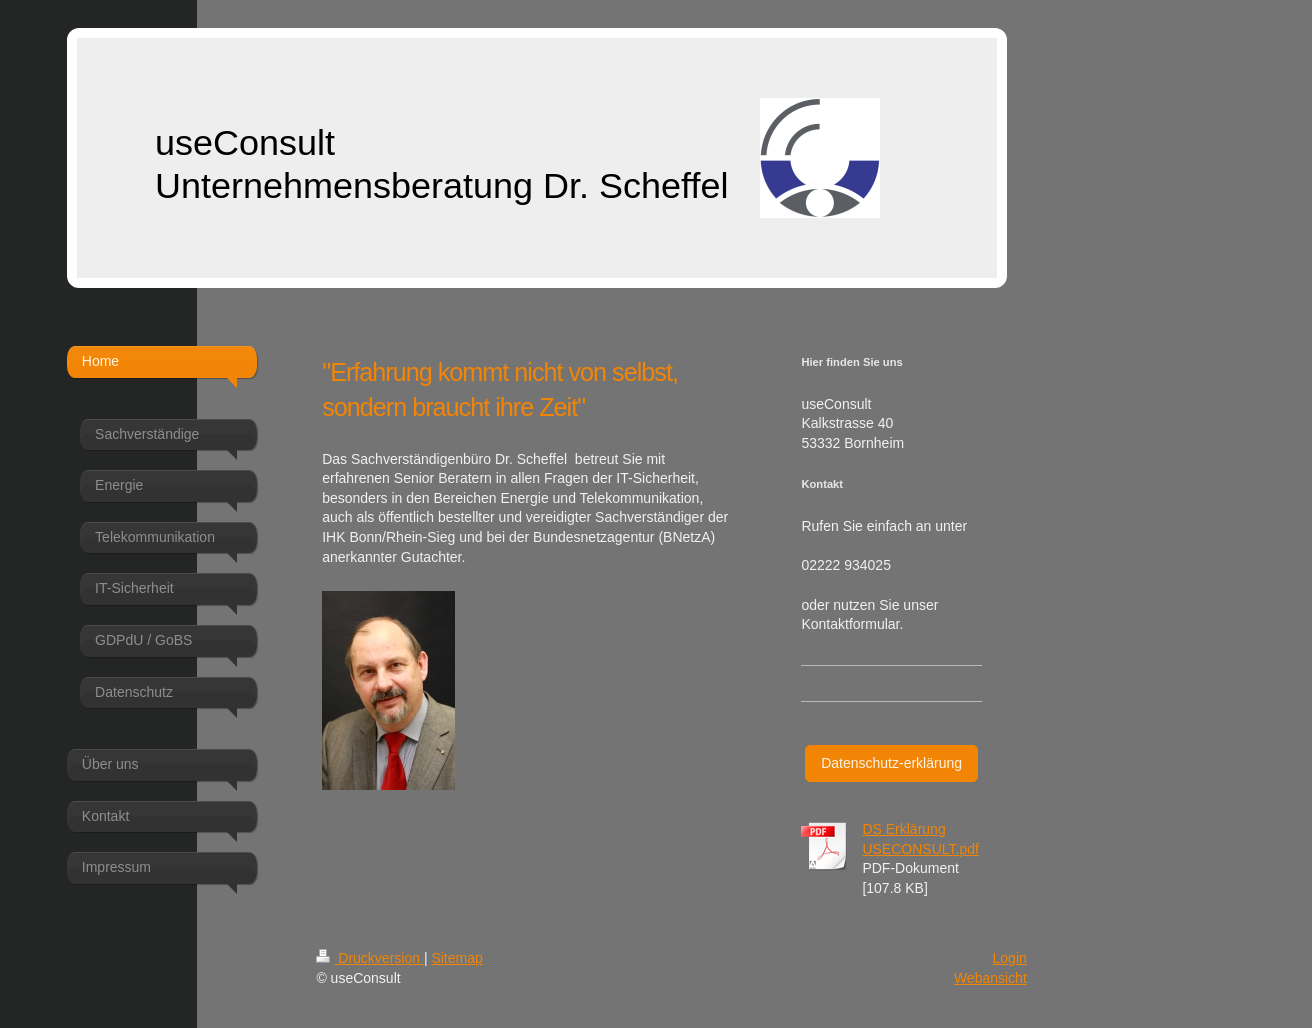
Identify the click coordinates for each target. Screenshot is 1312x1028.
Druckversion (369, 958)
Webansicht (990, 978)
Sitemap (456, 958)
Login (1010, 958)
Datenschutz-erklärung (891, 763)
